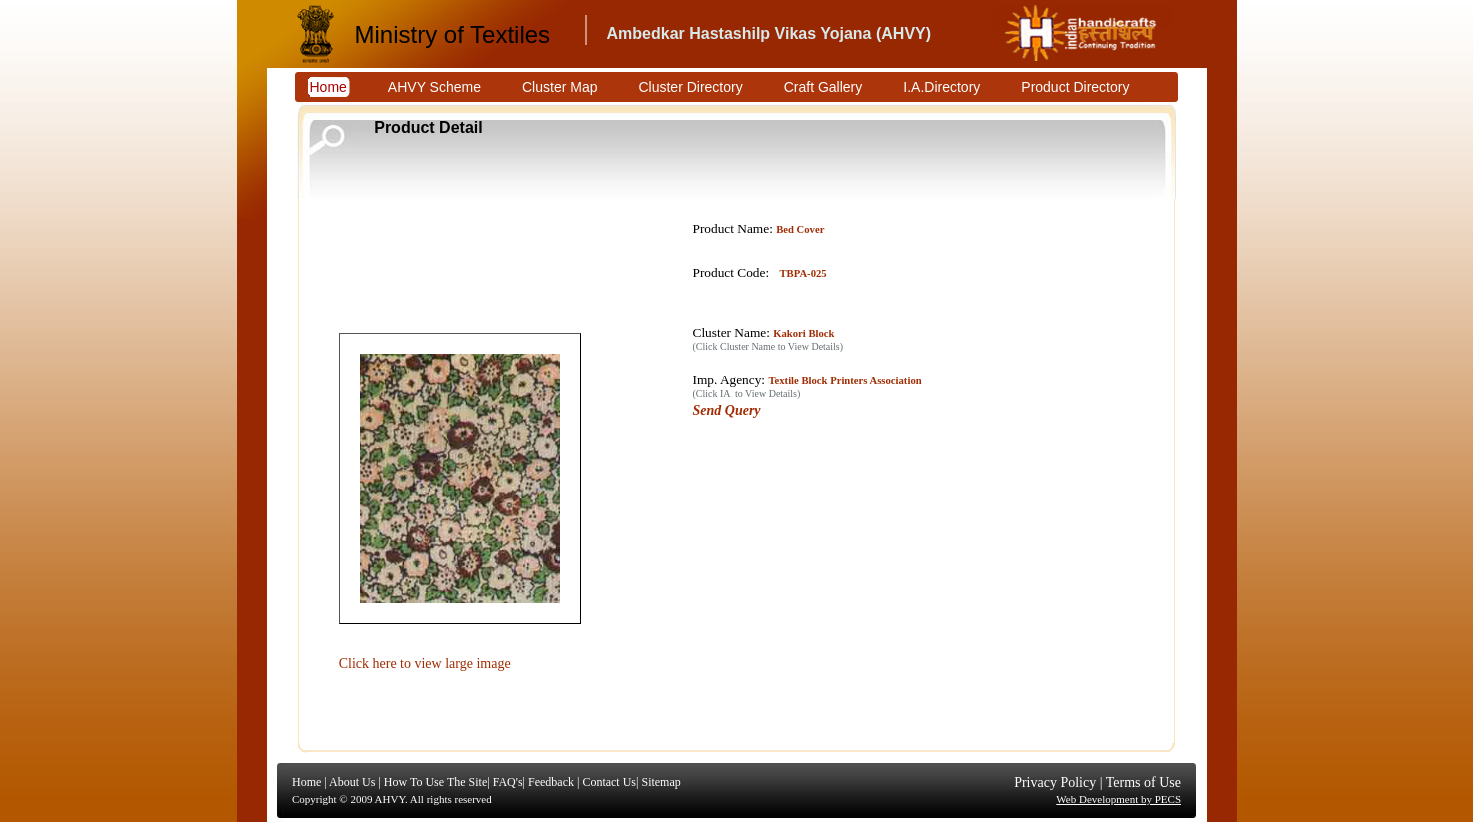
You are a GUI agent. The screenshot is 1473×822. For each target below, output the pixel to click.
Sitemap (660, 782)
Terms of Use (1143, 782)
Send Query (727, 410)
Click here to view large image (425, 663)
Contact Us (609, 782)
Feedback (551, 782)
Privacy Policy (1055, 782)
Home (306, 782)
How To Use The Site (435, 782)
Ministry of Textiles (453, 34)
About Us (352, 782)
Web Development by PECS (1118, 799)
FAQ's (508, 782)
